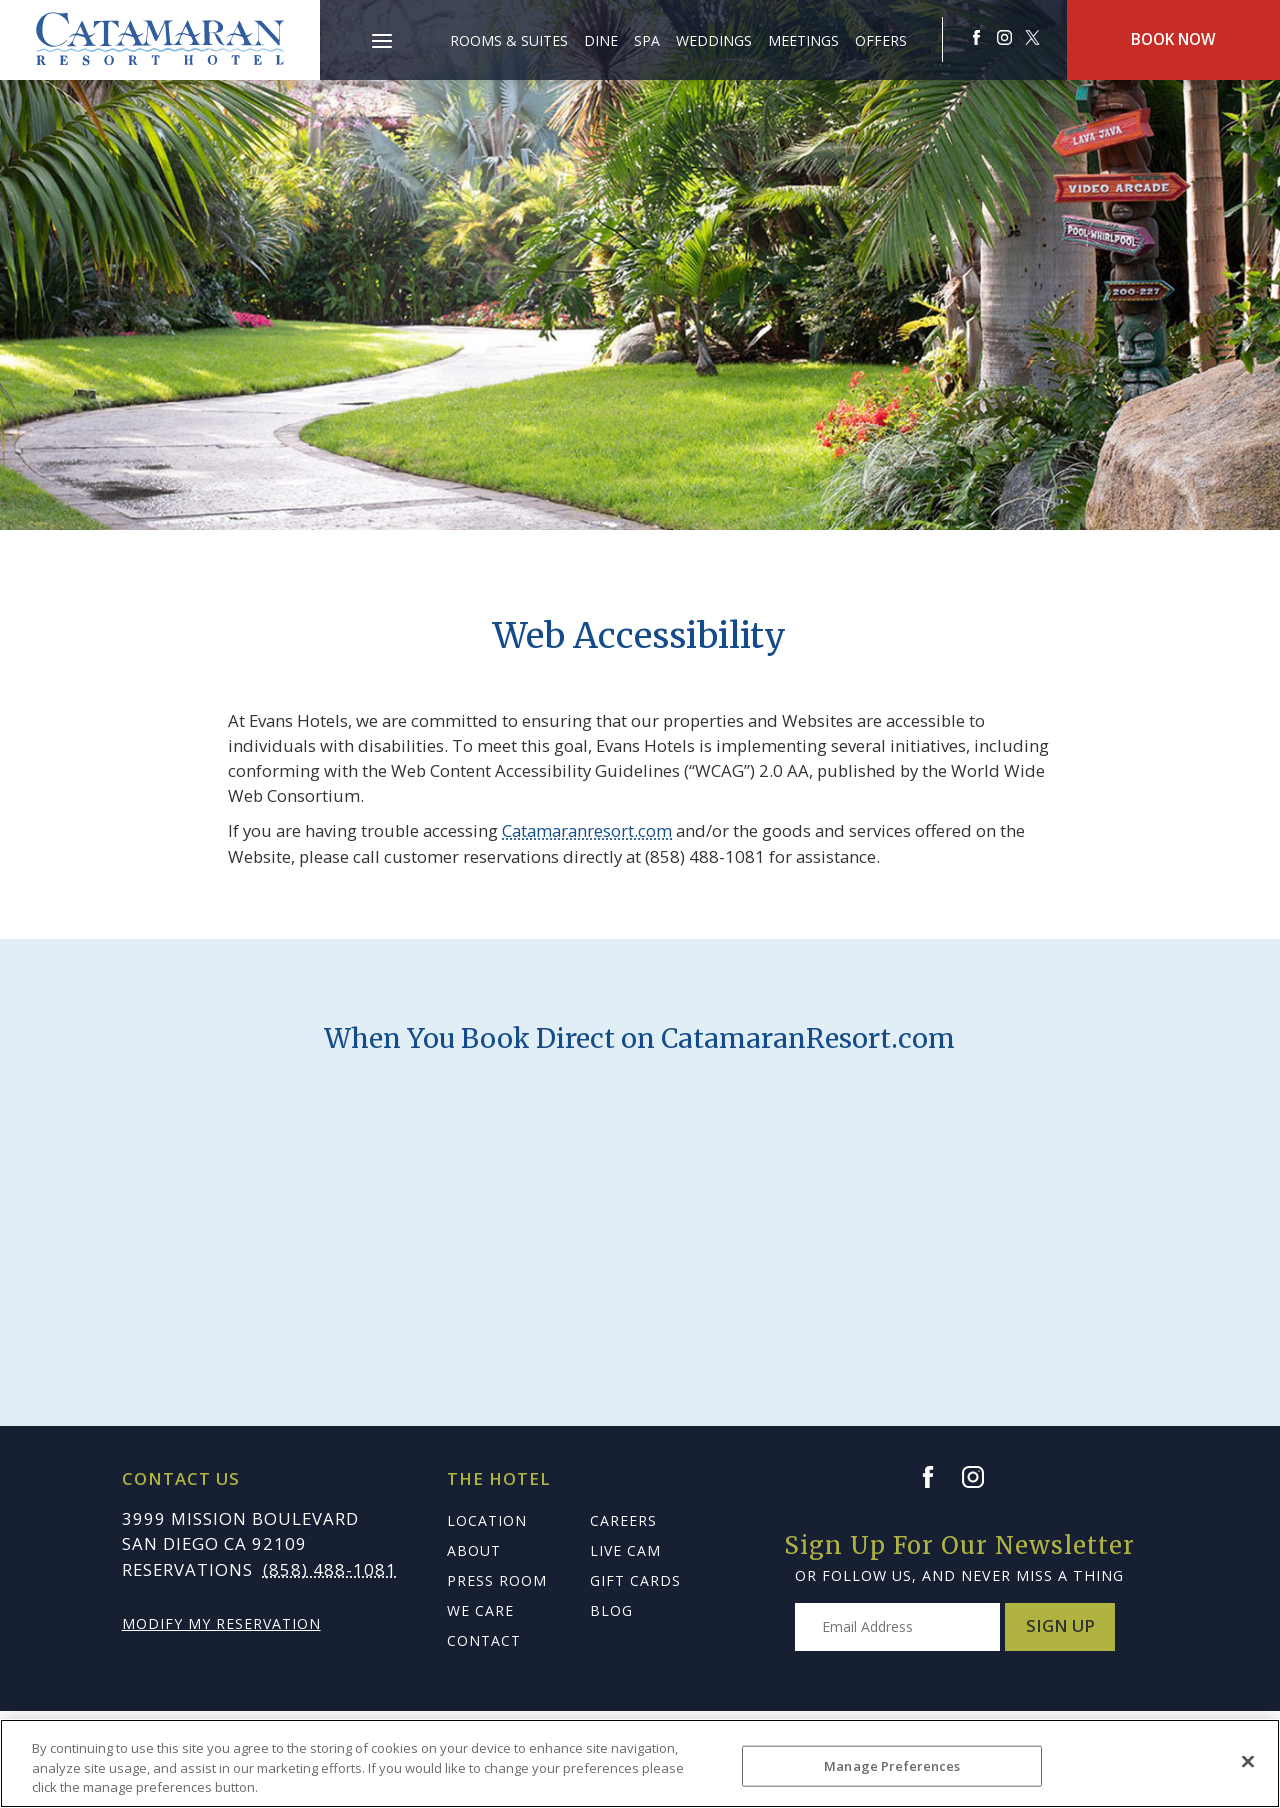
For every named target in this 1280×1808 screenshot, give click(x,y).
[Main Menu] (382, 44)
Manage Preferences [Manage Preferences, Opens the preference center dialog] (892, 1765)
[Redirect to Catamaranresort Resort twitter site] (1033, 37)
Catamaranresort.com (587, 830)
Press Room (497, 1580)
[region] (640, 1763)
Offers (881, 40)
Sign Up (1060, 1625)
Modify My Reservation (221, 1623)
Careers (623, 1520)
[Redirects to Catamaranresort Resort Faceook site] (977, 37)
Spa (647, 40)
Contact (484, 1640)
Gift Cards (635, 1580)
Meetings (803, 40)
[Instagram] (982, 1477)
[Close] (1248, 1761)
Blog (611, 1610)
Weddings (714, 40)
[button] (382, 29)
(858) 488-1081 (330, 1569)
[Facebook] (937, 1477)
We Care (480, 1610)
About (474, 1550)
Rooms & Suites (509, 40)
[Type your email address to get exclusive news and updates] (897, 1627)
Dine (601, 40)
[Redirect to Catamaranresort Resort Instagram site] (1005, 37)
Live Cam (625, 1550)
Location (487, 1520)
